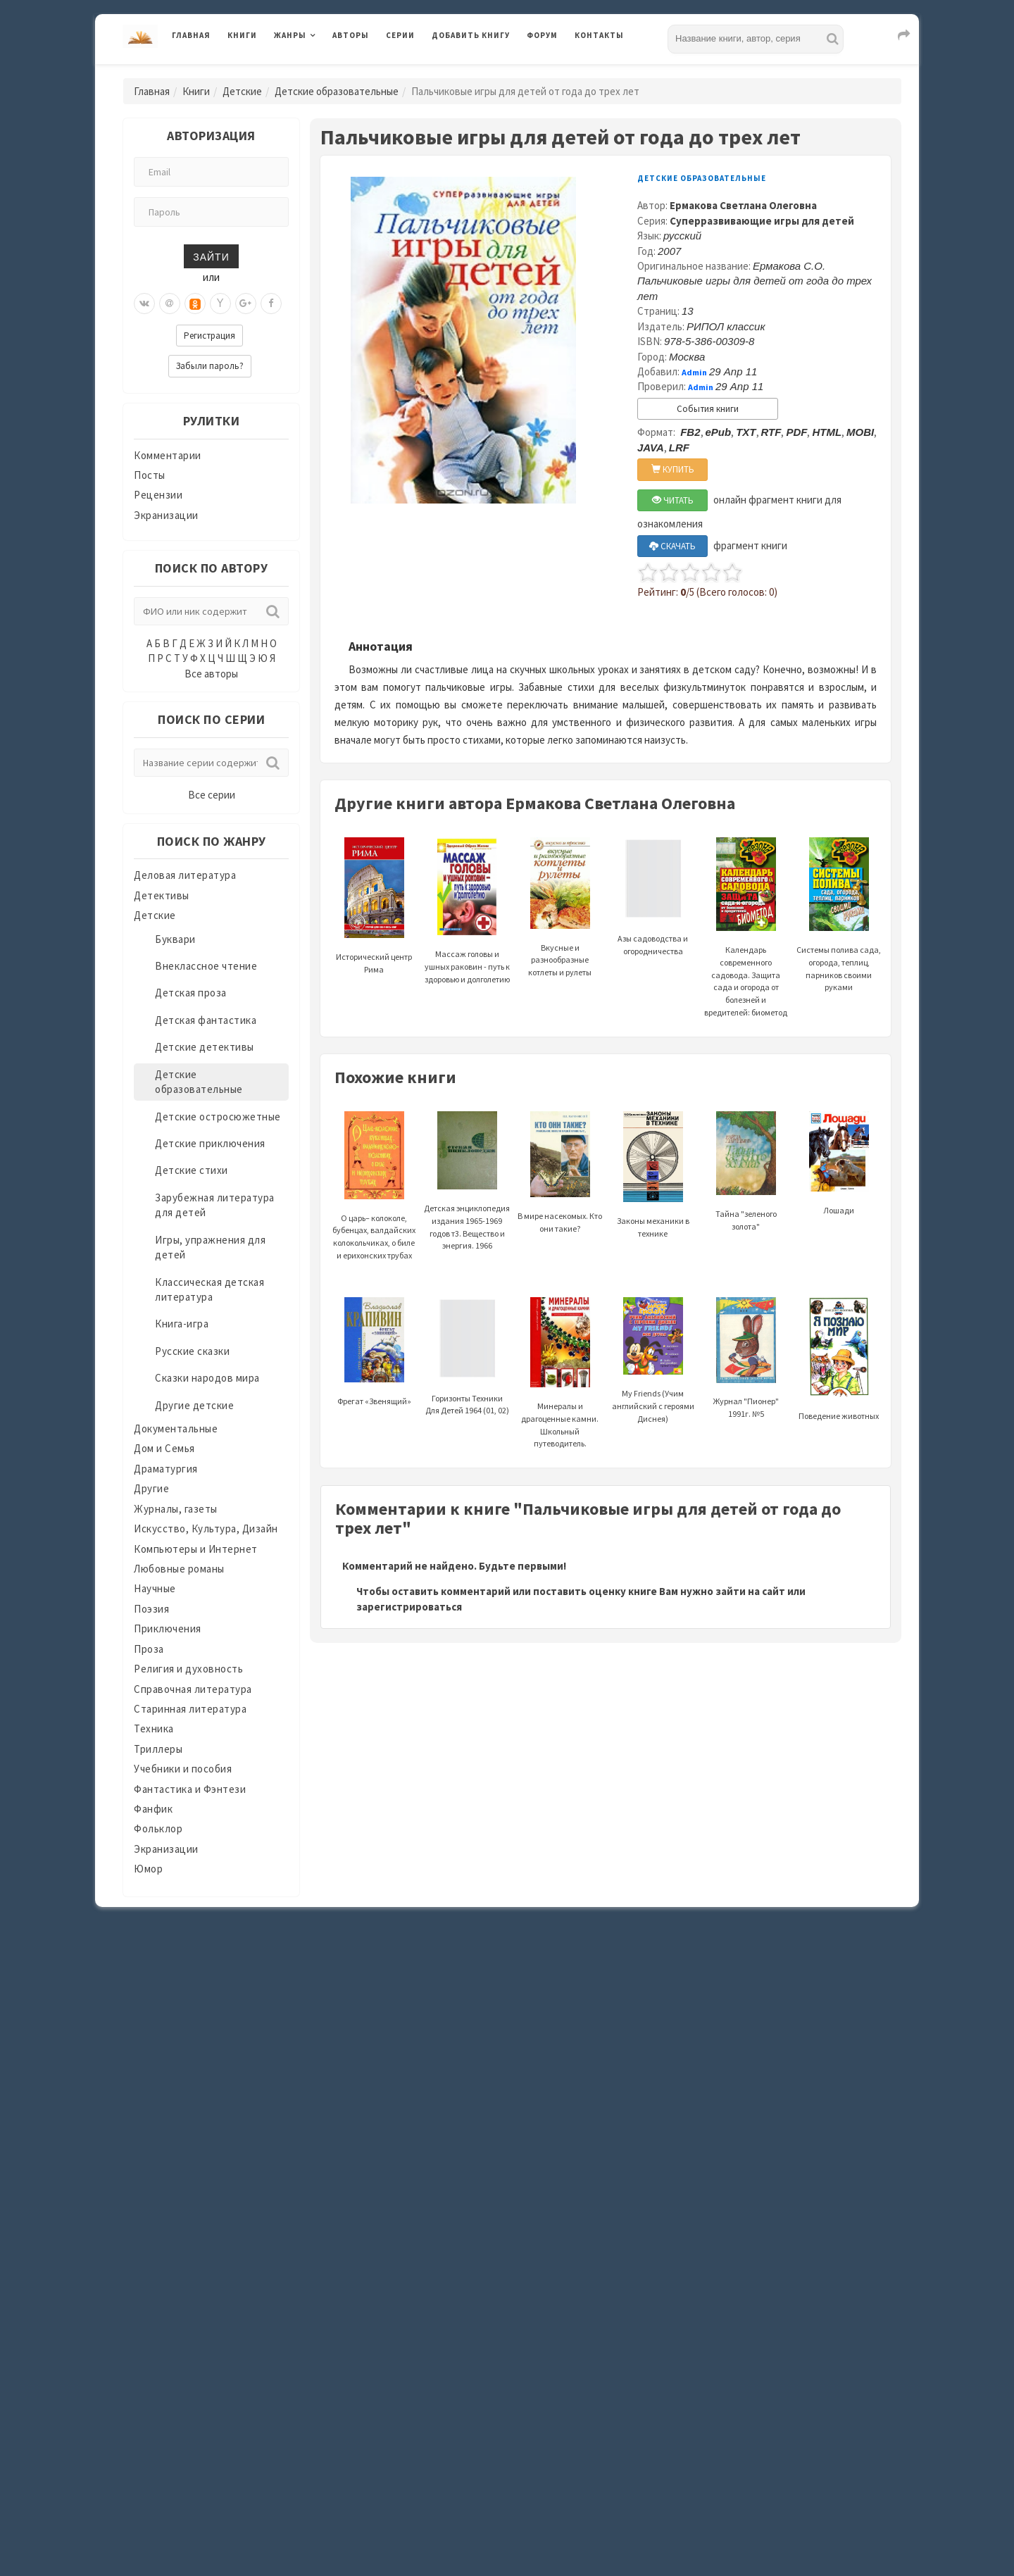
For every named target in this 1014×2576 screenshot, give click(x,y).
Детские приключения (210, 1143)
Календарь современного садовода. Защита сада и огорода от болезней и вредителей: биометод (745, 948)
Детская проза (191, 992)
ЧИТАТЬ (673, 500)
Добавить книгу (471, 35)
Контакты (599, 35)
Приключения (167, 1628)
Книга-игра (181, 1323)
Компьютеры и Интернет (196, 1549)
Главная (191, 35)
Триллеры (158, 1749)
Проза (149, 1649)
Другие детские (194, 1405)
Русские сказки (192, 1351)
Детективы (161, 895)
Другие (151, 1488)
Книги (242, 35)
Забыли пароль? (210, 366)
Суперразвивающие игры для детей (762, 220)
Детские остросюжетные (218, 1116)
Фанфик (153, 1808)
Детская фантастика (205, 1020)
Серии (400, 35)
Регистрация (209, 336)
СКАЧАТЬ (672, 546)
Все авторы (211, 673)
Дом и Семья (164, 1448)
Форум (542, 35)
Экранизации (166, 515)
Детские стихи (191, 1170)
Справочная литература (193, 1689)
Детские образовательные (337, 91)
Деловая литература (185, 875)
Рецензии (158, 494)
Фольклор (158, 1828)
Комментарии (167, 455)
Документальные (176, 1428)
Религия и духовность (188, 1668)
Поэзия (151, 1608)
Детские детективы (204, 1046)
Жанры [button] (290, 35)
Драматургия (166, 1468)
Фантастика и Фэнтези (190, 1789)
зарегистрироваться (409, 1606)
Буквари (175, 939)
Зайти (211, 256)
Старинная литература (190, 1708)
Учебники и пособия (183, 1768)
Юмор (148, 1868)
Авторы (350, 35)
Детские (242, 91)
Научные (155, 1588)
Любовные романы (179, 1568)
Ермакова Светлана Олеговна (743, 205)
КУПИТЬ (672, 469)
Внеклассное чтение (206, 966)
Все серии (211, 794)
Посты (149, 475)
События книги (708, 409)
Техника (154, 1728)
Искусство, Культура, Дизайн (206, 1528)
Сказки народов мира (207, 1377)
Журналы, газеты (176, 1508)
